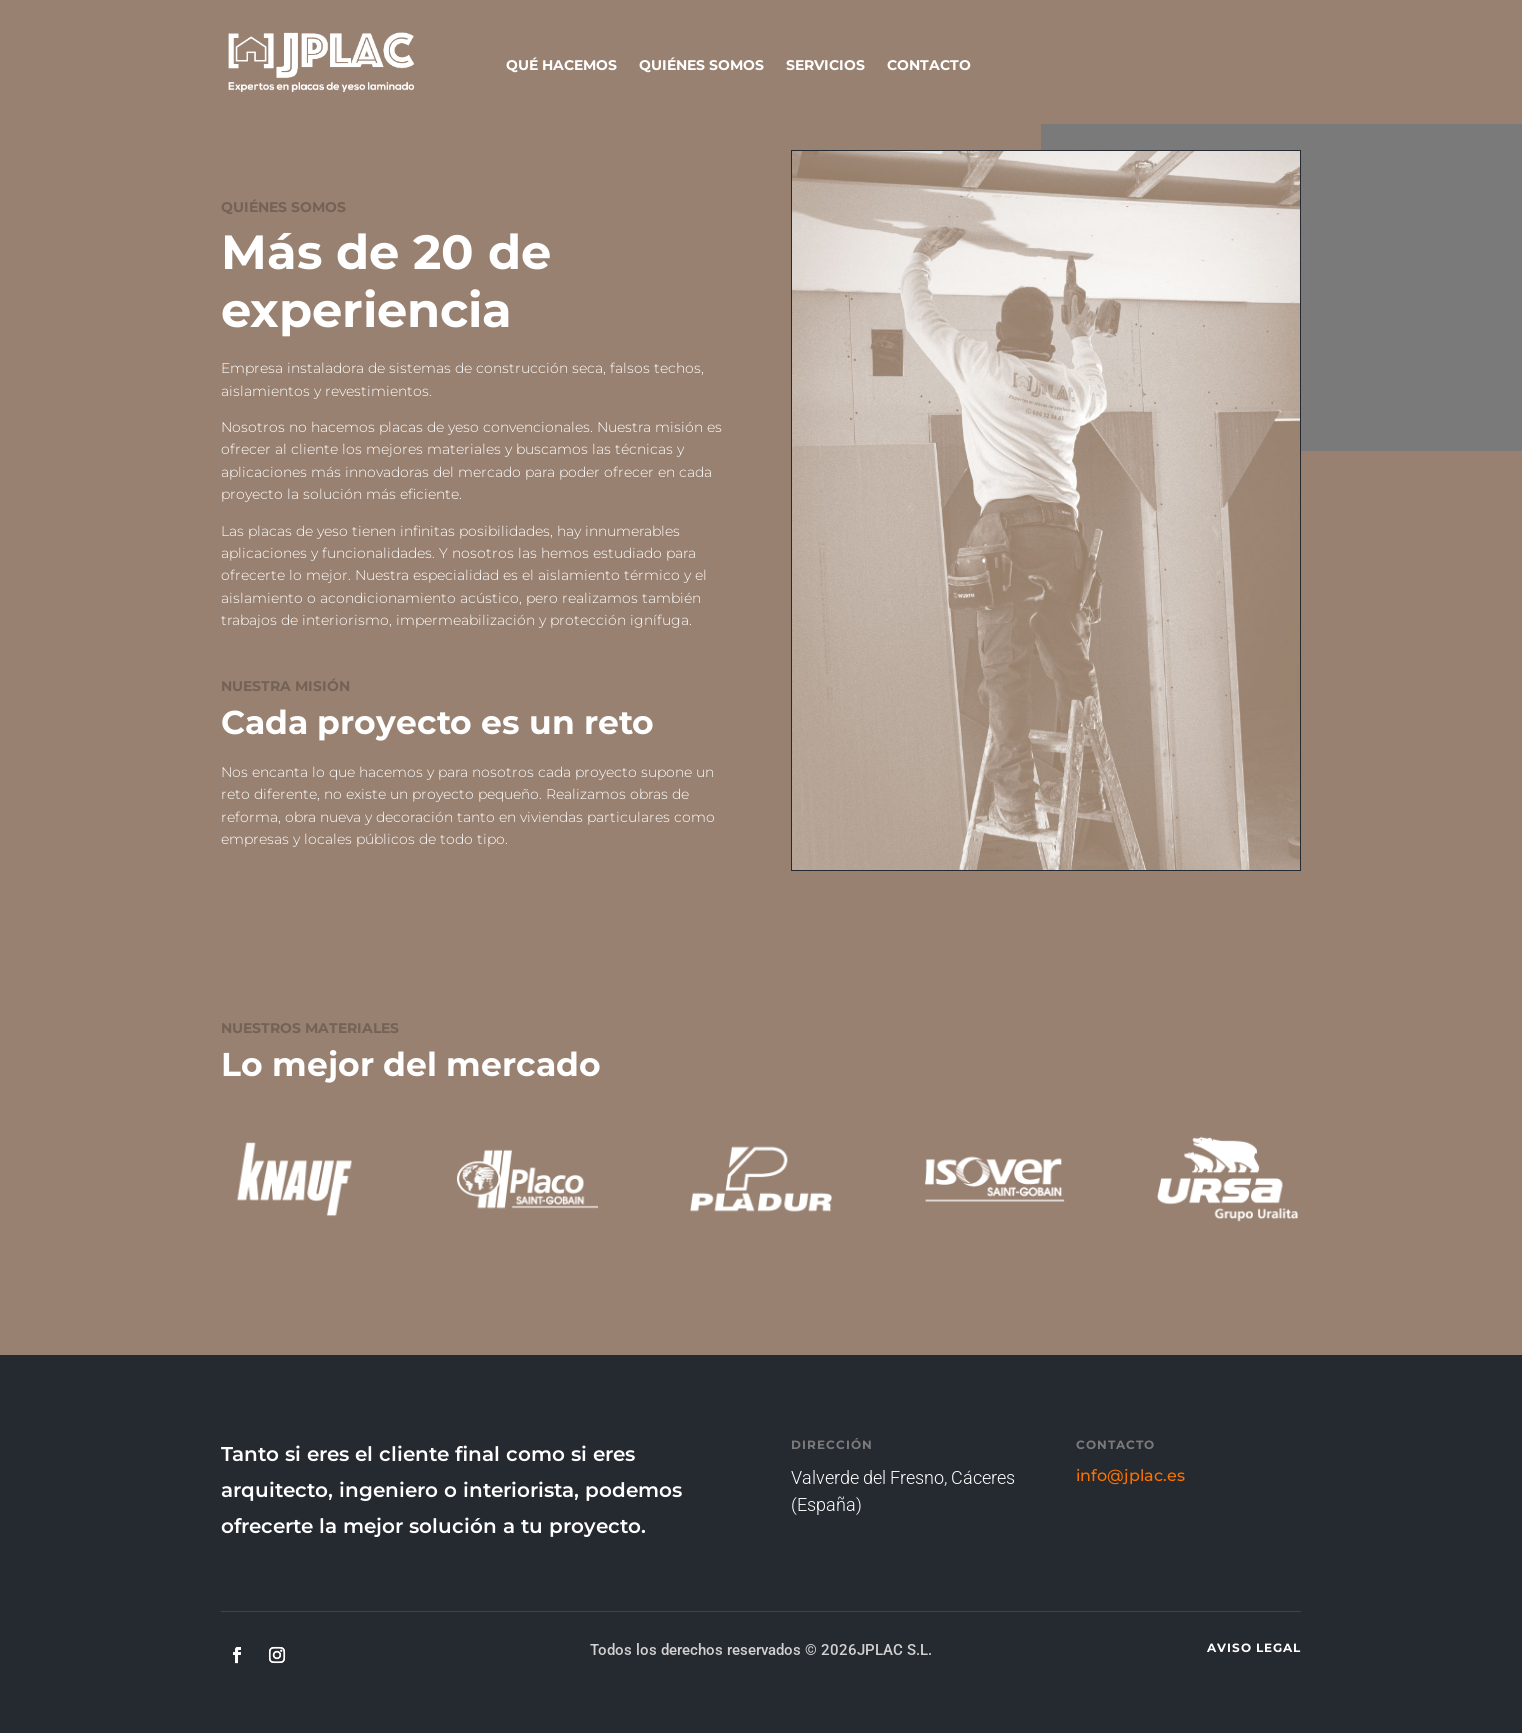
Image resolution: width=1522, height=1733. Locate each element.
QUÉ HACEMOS (561, 66)
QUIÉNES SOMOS (701, 66)
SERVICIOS (825, 66)
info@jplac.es (1130, 1475)
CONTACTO (929, 66)
